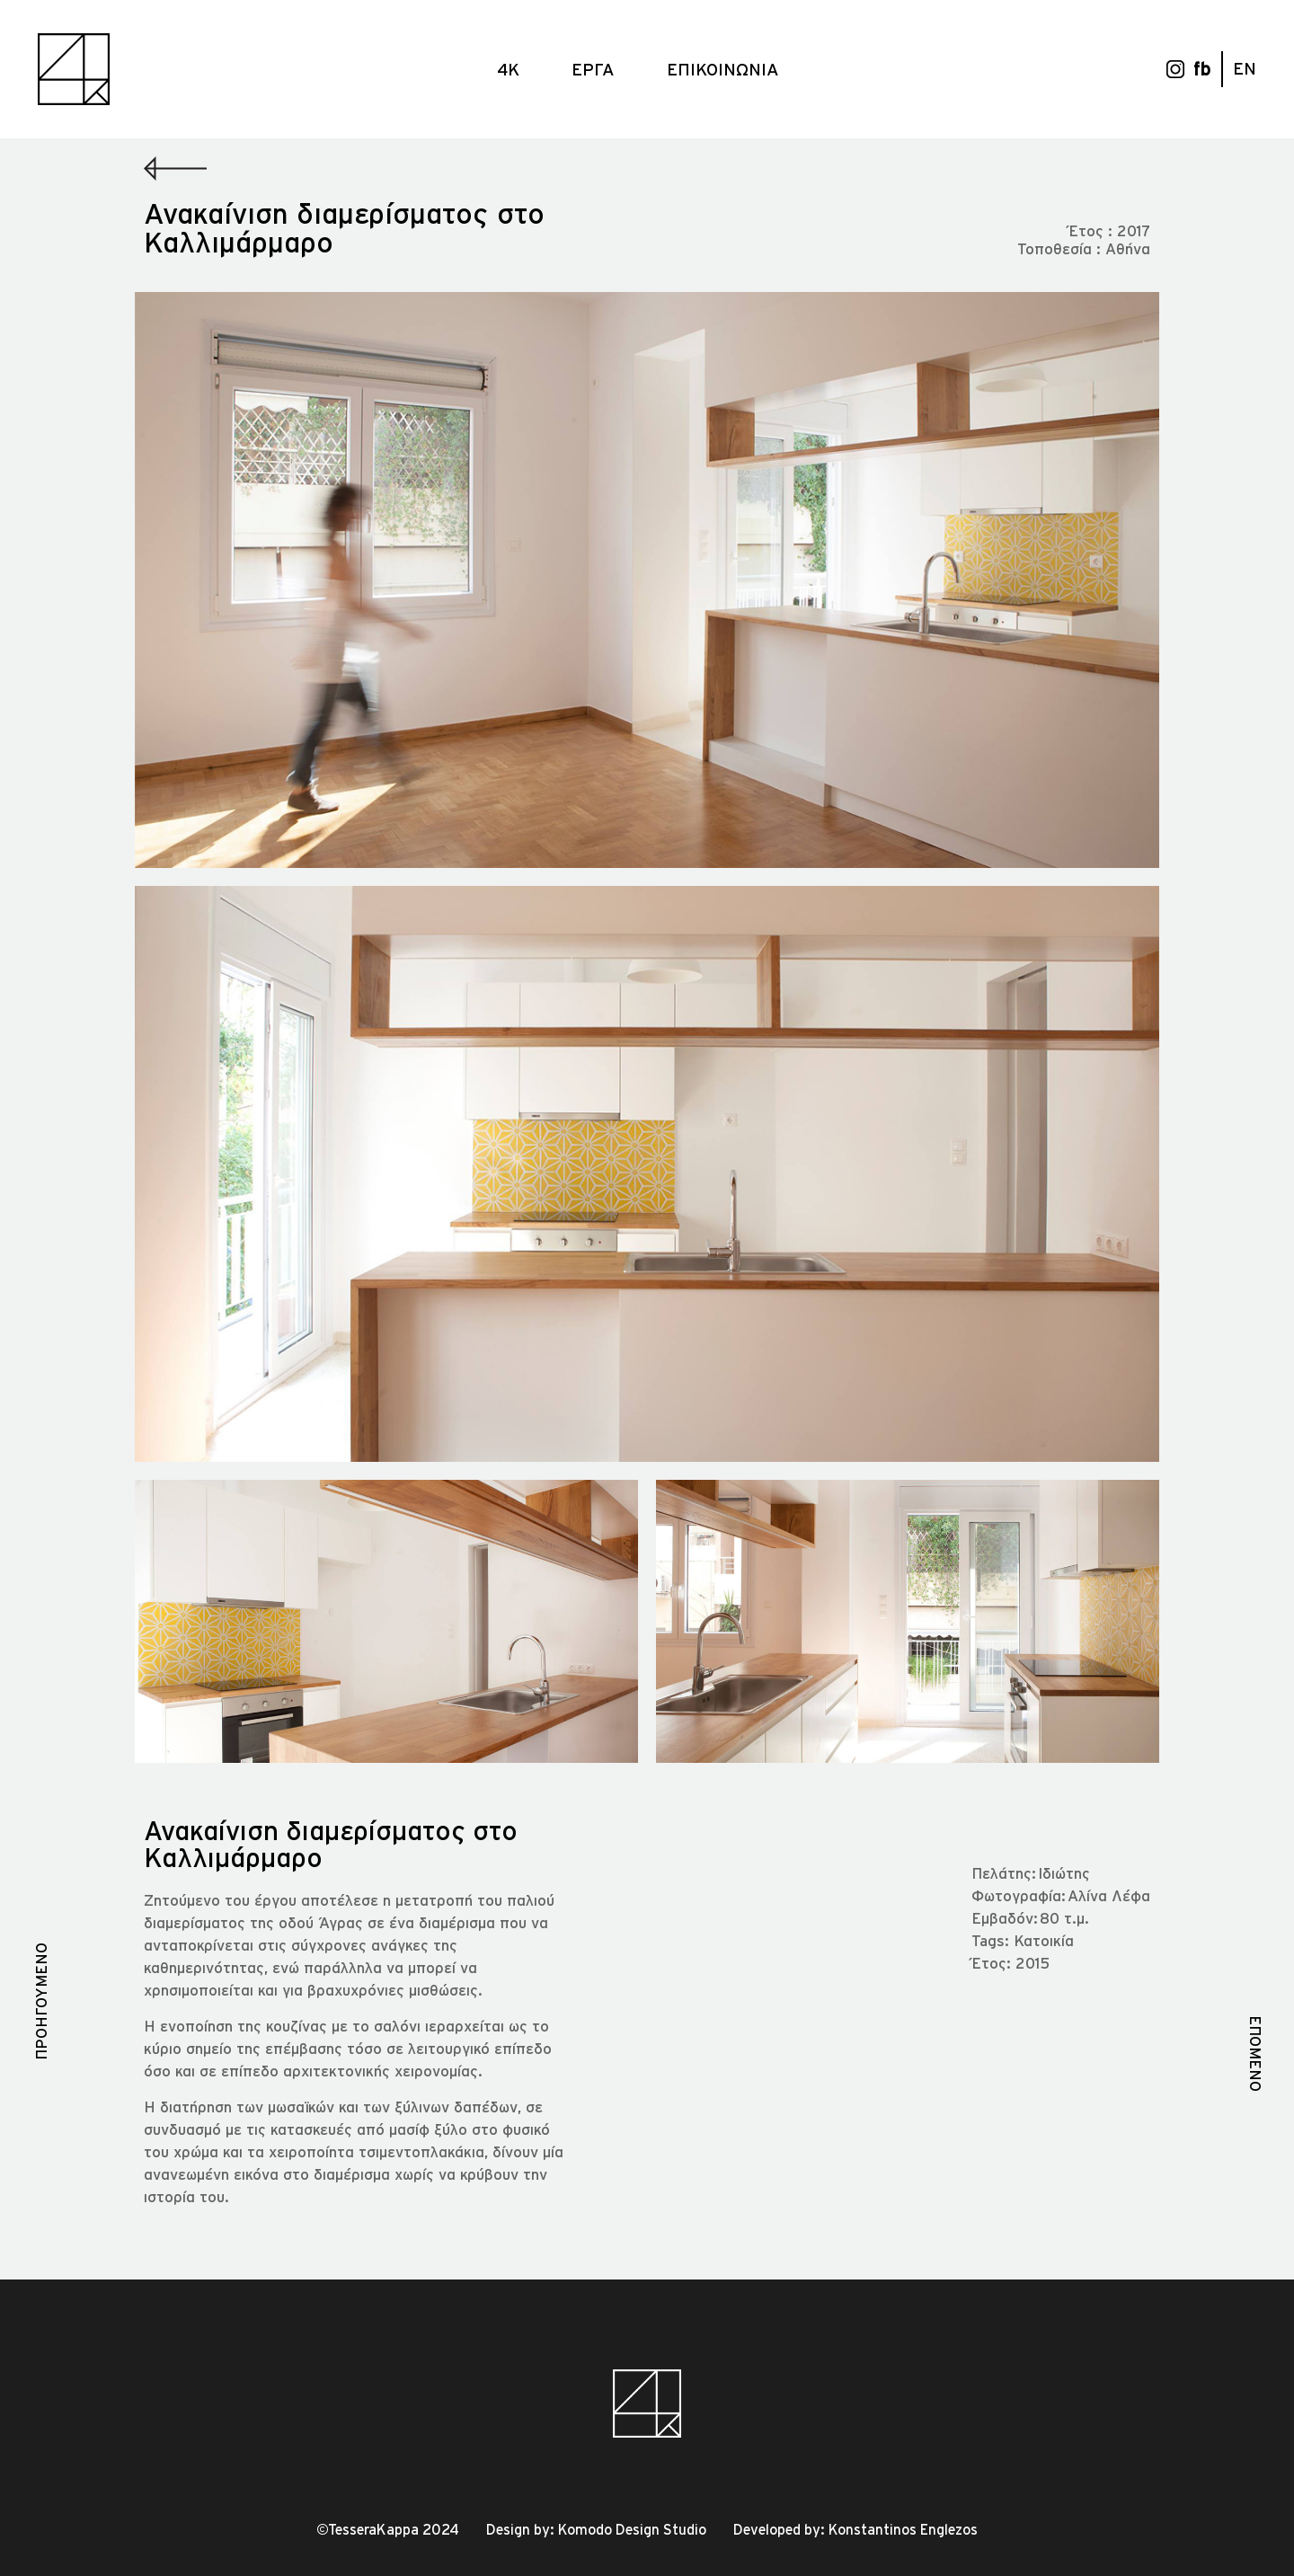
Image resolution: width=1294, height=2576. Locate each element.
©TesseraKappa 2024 (387, 2529)
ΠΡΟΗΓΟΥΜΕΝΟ (40, 2001)
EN (1244, 68)
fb (1201, 69)
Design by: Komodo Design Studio (596, 2529)
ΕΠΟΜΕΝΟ (1255, 2053)
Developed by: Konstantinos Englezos (855, 2529)
